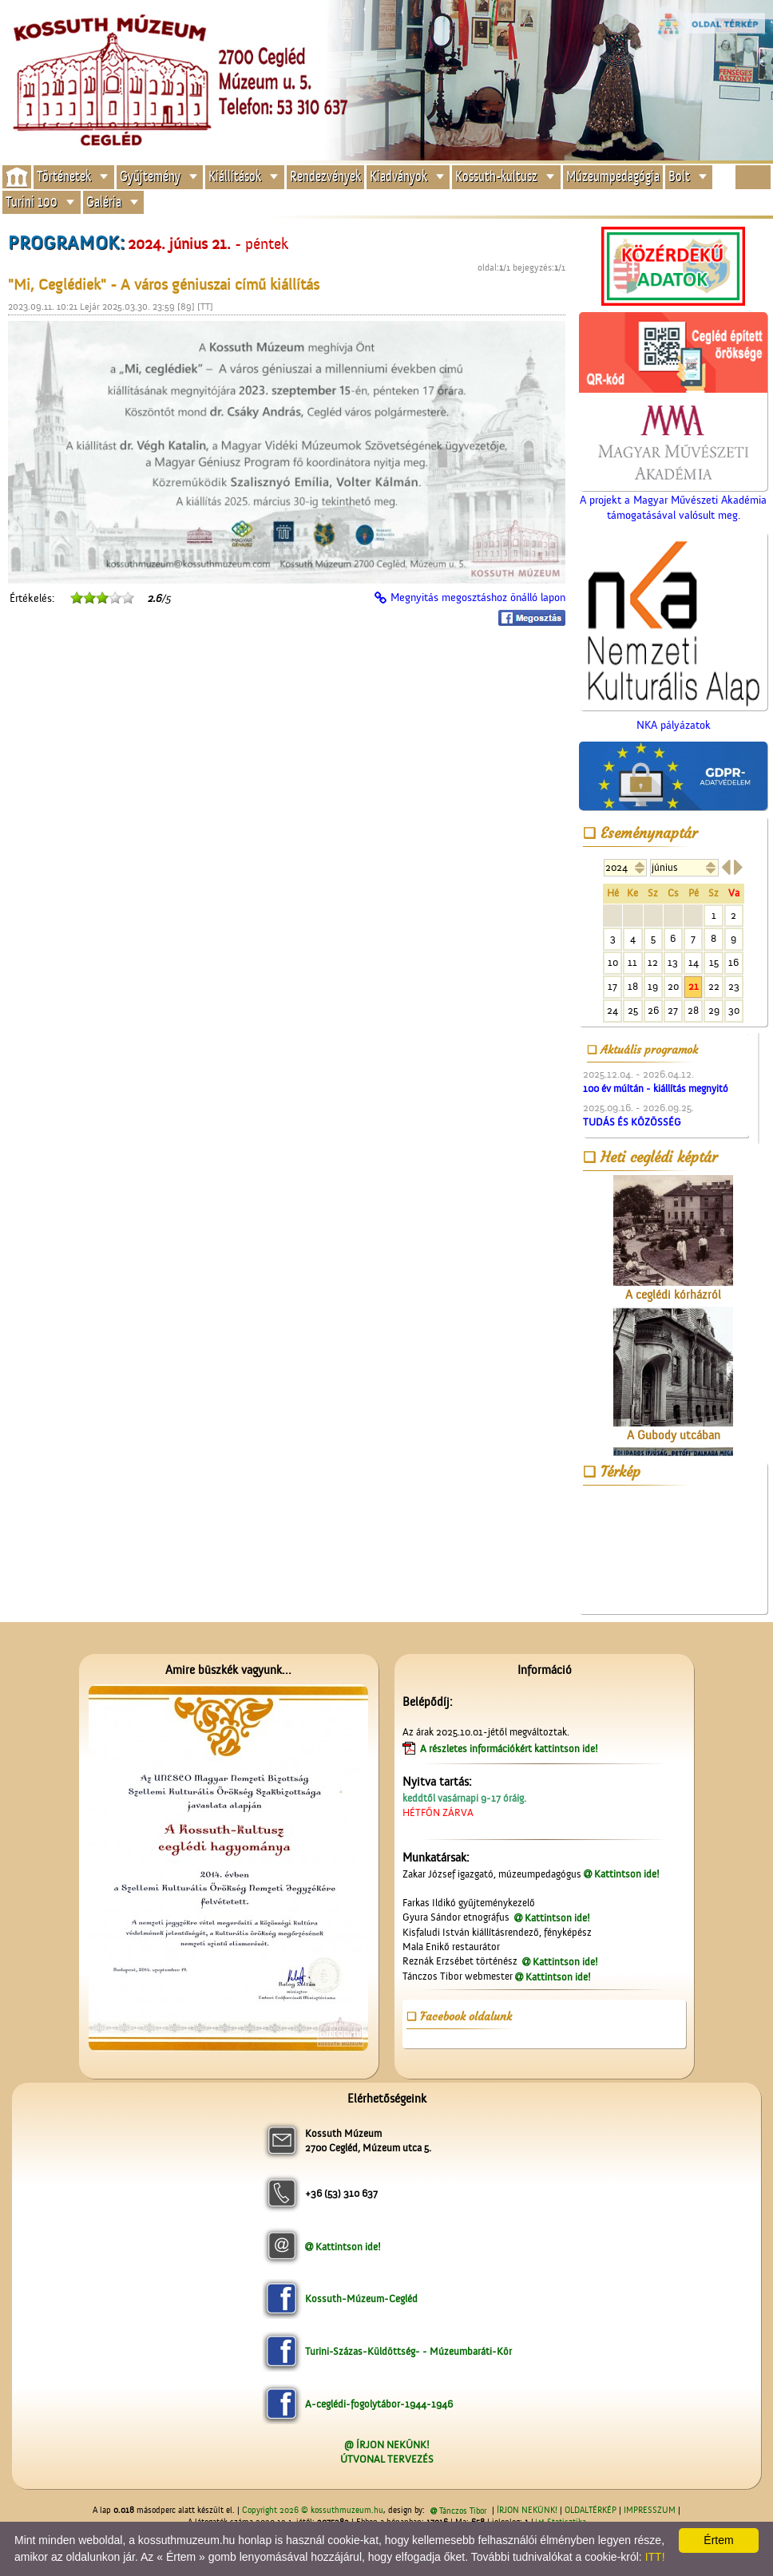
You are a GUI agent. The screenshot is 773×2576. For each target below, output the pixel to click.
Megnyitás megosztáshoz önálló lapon (477, 598)
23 (733, 986)
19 (653, 986)
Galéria (103, 201)
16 (733, 962)
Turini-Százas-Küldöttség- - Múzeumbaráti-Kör (408, 2351)
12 (653, 962)
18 (633, 986)
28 (693, 1010)
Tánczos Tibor (462, 2511)
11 (632, 962)
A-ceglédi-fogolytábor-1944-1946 (379, 2404)
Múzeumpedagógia (613, 177)
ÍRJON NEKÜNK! (527, 2510)
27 (673, 1010)
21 (693, 986)
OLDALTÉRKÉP (590, 2510)
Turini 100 (31, 201)
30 (733, 1010)
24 (612, 1010)
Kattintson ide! (627, 1874)
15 (714, 962)
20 (673, 986)
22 (713, 986)
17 (612, 986)
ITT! (655, 2556)
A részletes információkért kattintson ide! (510, 1749)
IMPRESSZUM (650, 2510)
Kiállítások (234, 177)
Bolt (679, 177)
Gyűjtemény (150, 177)
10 (613, 962)
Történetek (64, 177)
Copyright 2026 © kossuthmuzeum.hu (312, 2510)
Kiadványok (398, 177)
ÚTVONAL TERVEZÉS (387, 2459)
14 (693, 962)
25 (633, 1010)
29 (713, 1010)
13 (673, 962)
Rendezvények (325, 177)
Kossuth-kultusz (496, 177)
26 (653, 1010)
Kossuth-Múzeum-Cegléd (361, 2299)
